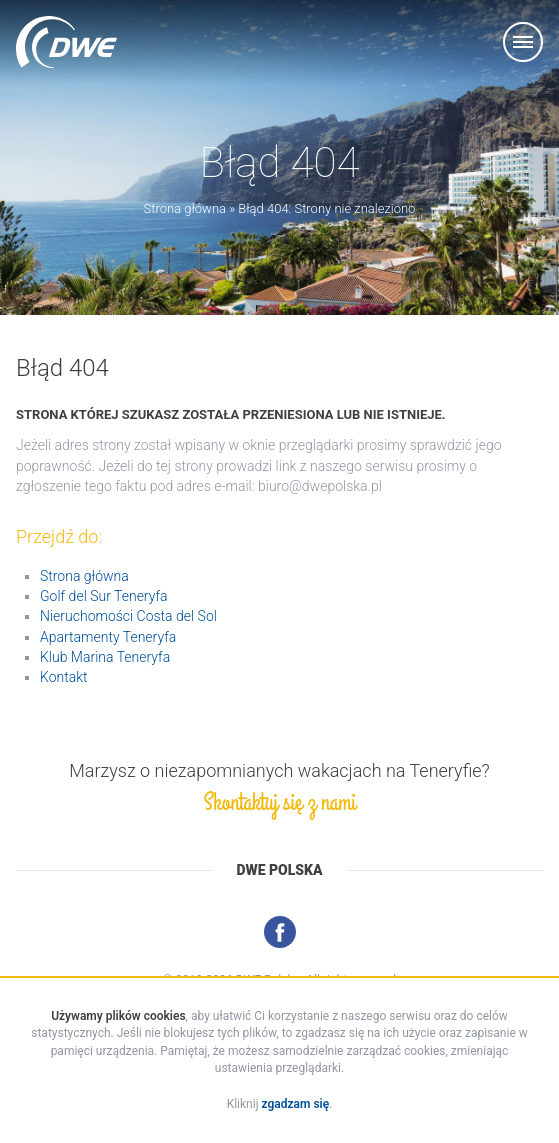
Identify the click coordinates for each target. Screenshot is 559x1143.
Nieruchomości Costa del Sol (128, 616)
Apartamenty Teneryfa (108, 637)
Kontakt (64, 677)
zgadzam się (296, 1104)
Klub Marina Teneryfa (105, 657)
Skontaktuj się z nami (279, 802)
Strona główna (185, 208)
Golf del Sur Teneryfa (104, 596)
